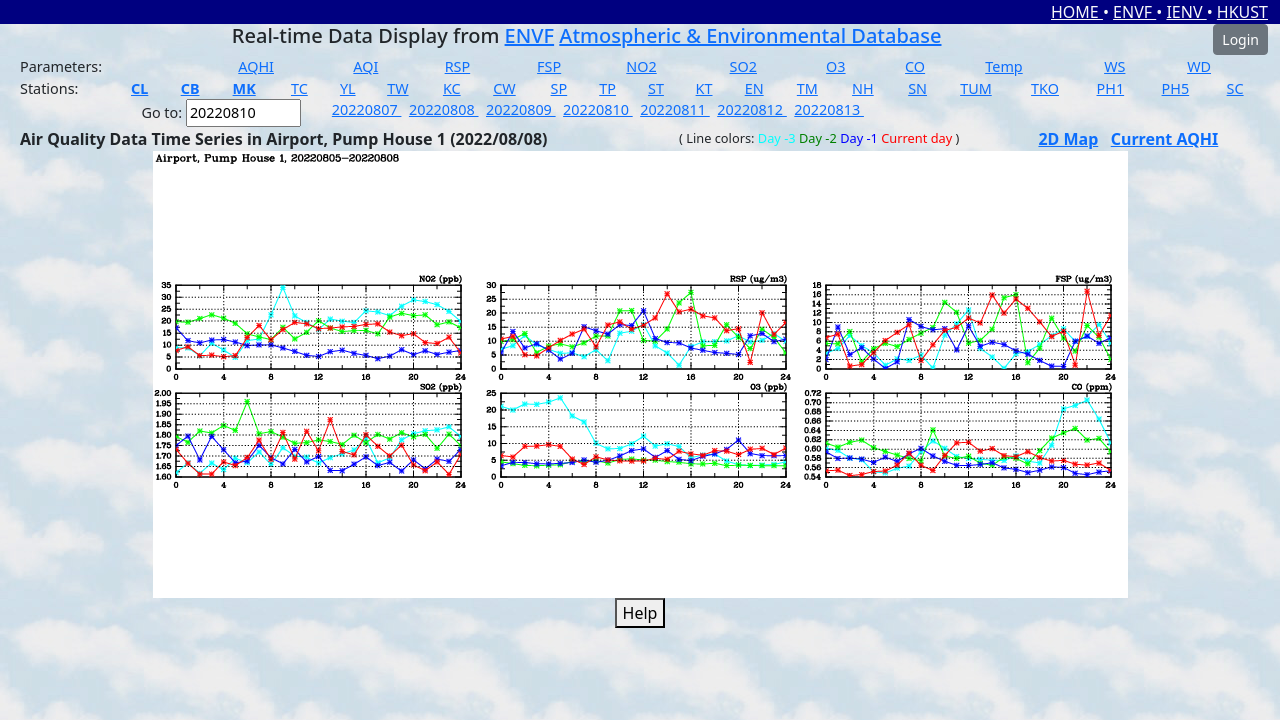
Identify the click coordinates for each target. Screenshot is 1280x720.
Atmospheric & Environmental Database (750, 35)
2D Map (1068, 139)
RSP (458, 66)
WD (1199, 66)
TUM (976, 88)
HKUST (1242, 12)
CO (915, 66)
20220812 (752, 109)
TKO (1045, 88)
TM (807, 88)
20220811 (675, 109)
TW (397, 88)
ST (656, 88)
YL (348, 88)
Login (1240, 39)
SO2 (743, 66)
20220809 (521, 109)
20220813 (829, 109)
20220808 (444, 109)
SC (1235, 88)
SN (917, 88)
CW (504, 88)
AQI (365, 66)
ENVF (1134, 12)
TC (299, 88)
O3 (835, 66)
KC (452, 88)
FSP (549, 66)
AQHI (256, 66)
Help (640, 613)
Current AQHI (1165, 139)
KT (704, 88)
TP (607, 88)
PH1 (1111, 88)
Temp (1003, 66)
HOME (1077, 12)
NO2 (641, 66)
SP (559, 88)
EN (754, 88)
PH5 (1176, 88)
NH (863, 88)
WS (1114, 66)
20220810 (598, 109)
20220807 (367, 109)
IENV (1186, 12)
